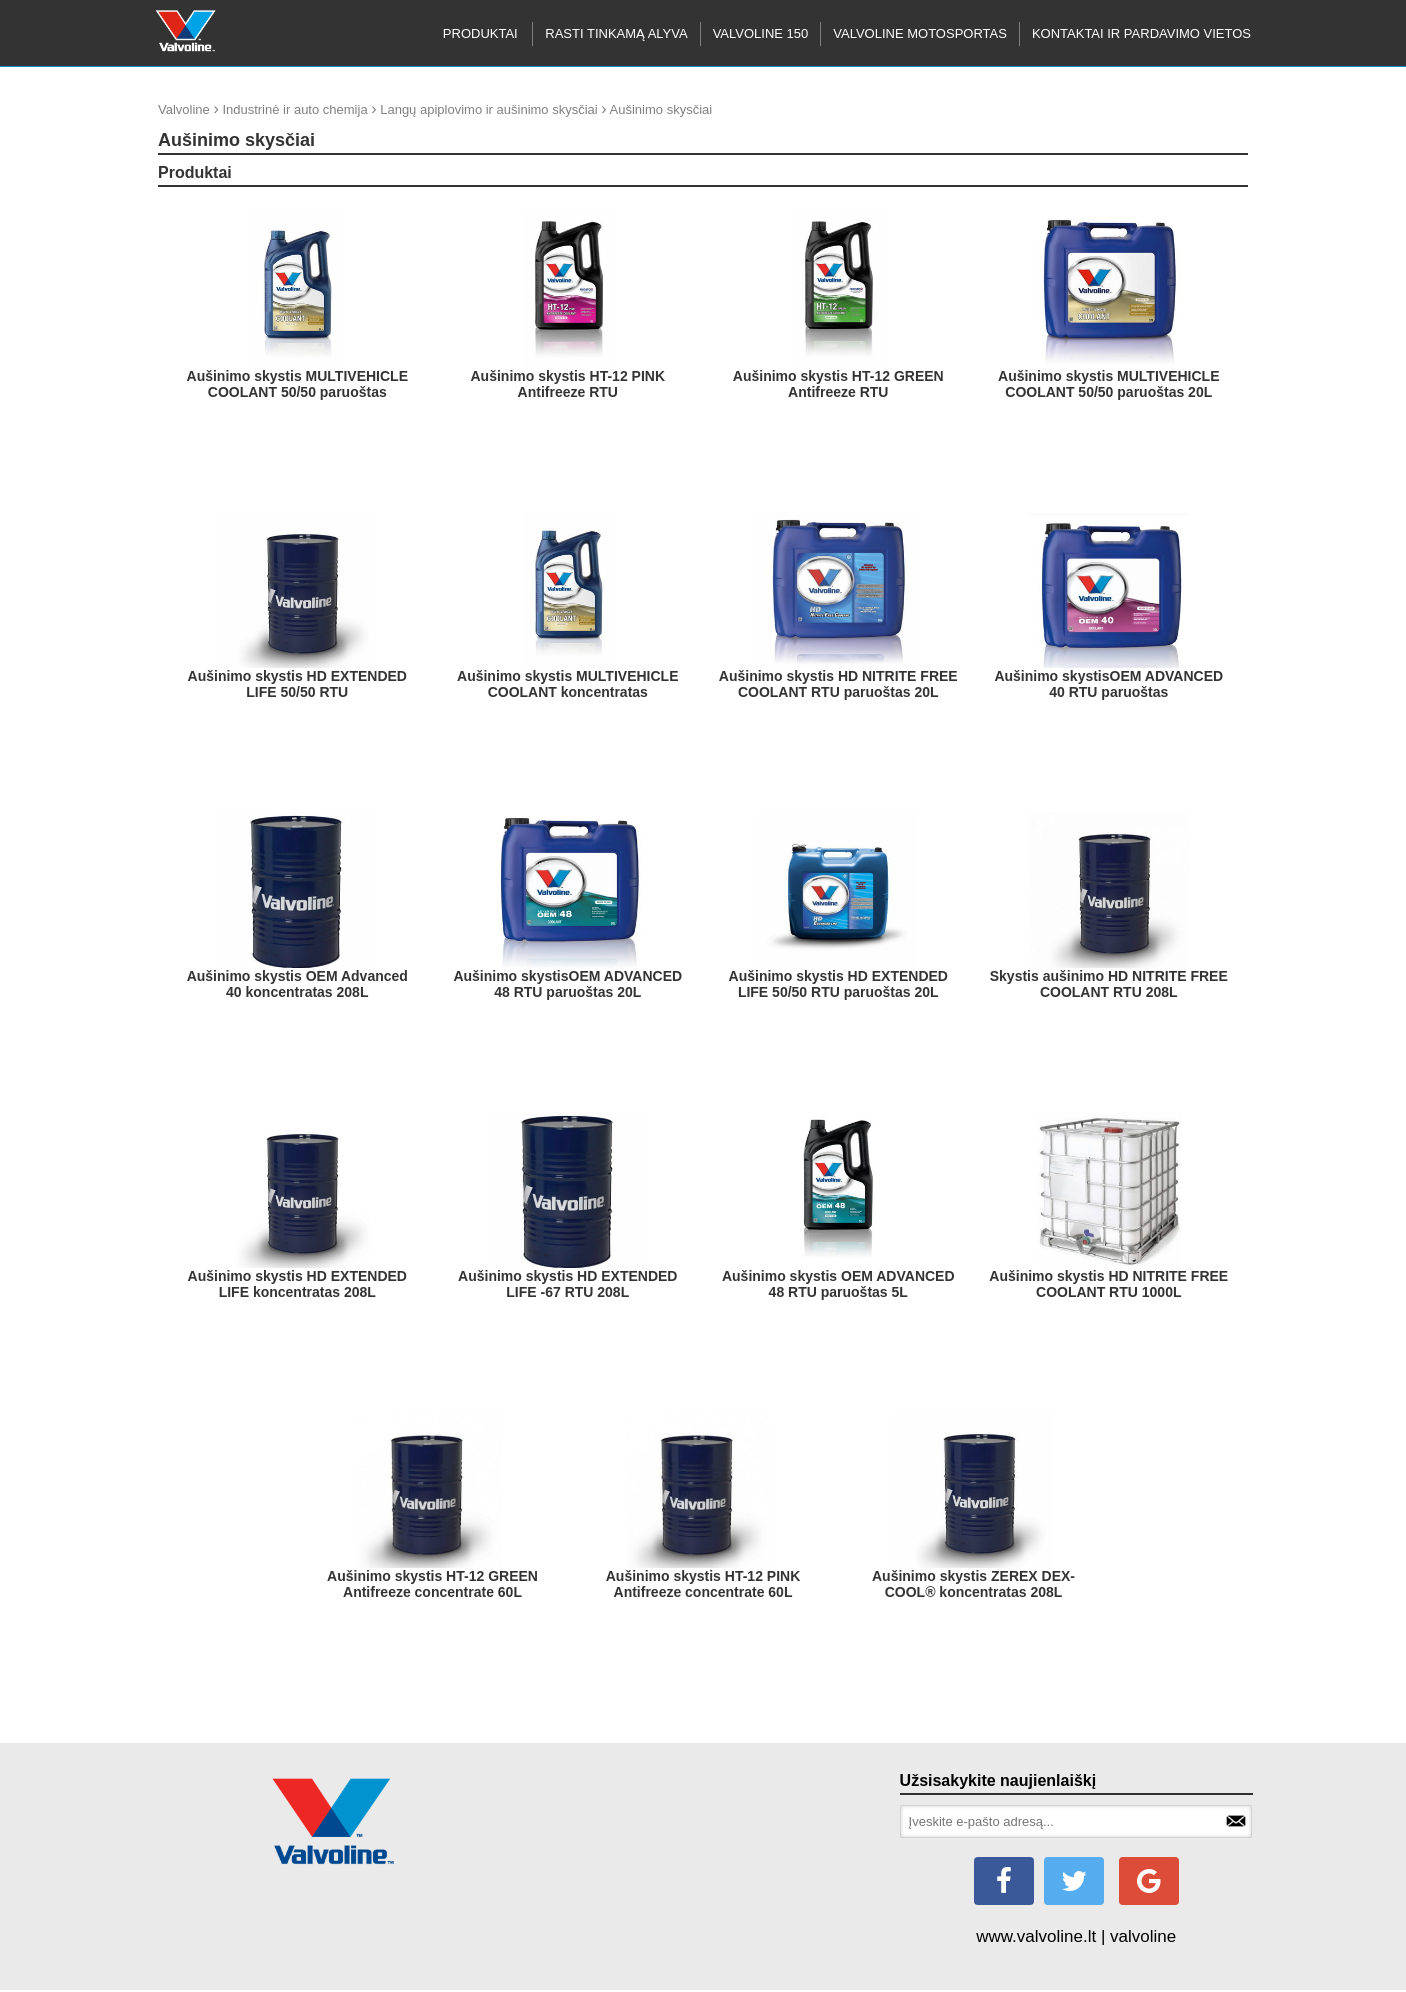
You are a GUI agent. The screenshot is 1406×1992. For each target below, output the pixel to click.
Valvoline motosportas (920, 33)
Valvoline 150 (761, 33)
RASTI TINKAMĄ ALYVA (616, 33)
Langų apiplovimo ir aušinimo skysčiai (489, 109)
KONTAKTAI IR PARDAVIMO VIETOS (1141, 33)
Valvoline (184, 109)
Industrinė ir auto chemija (294, 109)
